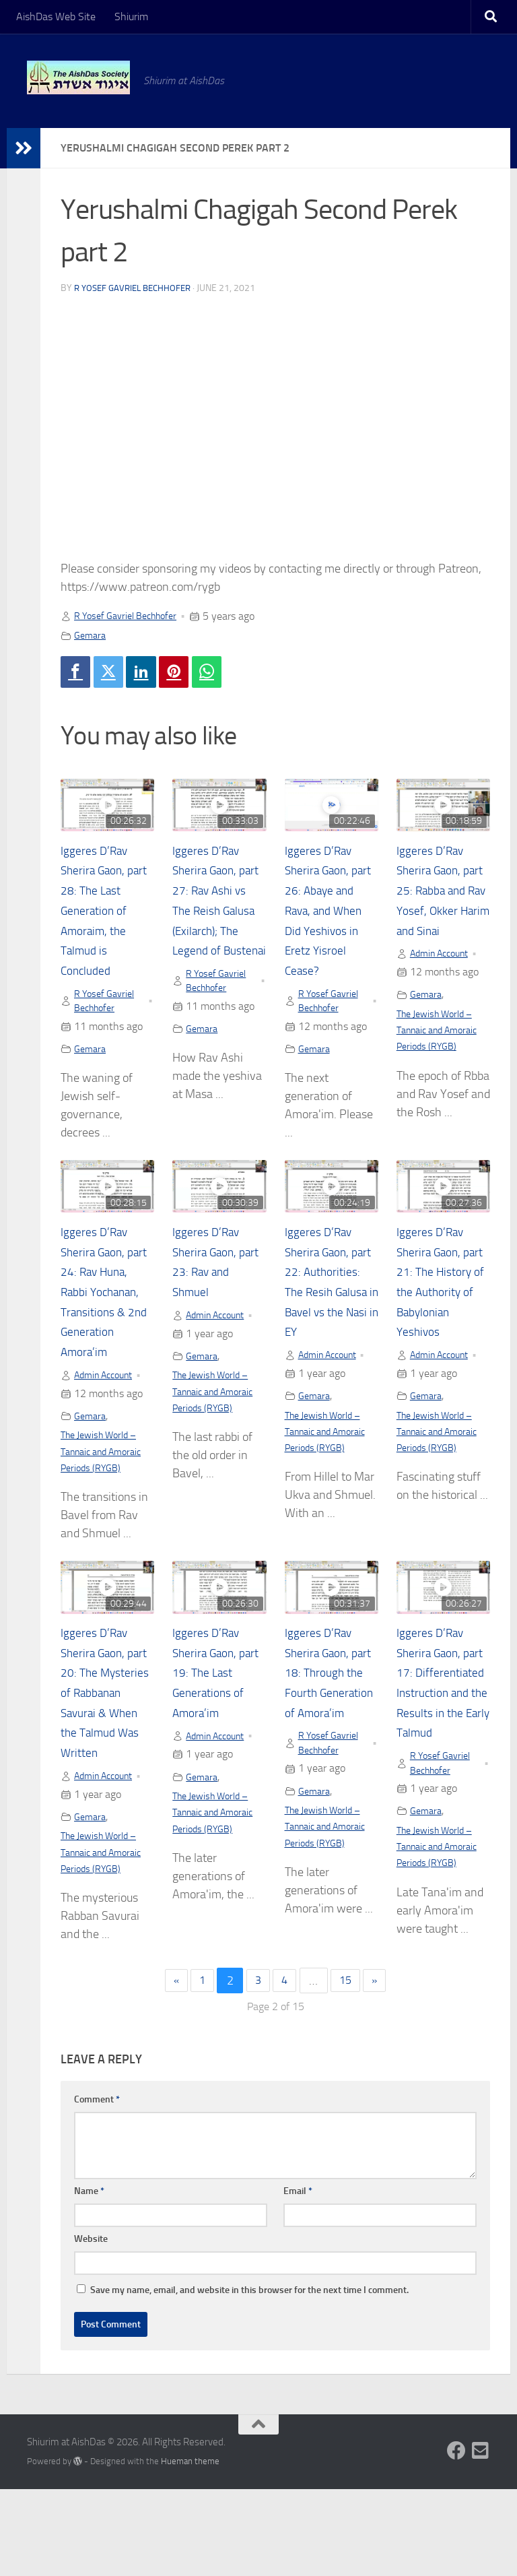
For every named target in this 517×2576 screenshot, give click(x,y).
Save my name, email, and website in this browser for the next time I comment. (249, 2377)
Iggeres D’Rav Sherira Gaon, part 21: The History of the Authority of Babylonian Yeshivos (435, 1318)
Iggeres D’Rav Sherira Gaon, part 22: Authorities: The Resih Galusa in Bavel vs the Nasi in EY (329, 1318)
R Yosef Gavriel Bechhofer (136, 288)
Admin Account (444, 977)
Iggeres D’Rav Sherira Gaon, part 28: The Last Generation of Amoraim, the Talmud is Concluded (106, 913)
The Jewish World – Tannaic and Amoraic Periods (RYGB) (443, 1055)
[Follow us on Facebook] (456, 2537)
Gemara (91, 635)
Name (89, 2278)
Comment (97, 2186)
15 (349, 2067)
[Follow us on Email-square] (480, 2537)
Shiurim (131, 16)
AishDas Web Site (56, 16)
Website (91, 2325)
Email (297, 2278)
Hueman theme (190, 2548)
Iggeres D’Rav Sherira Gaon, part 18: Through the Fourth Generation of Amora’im (323, 1741)
